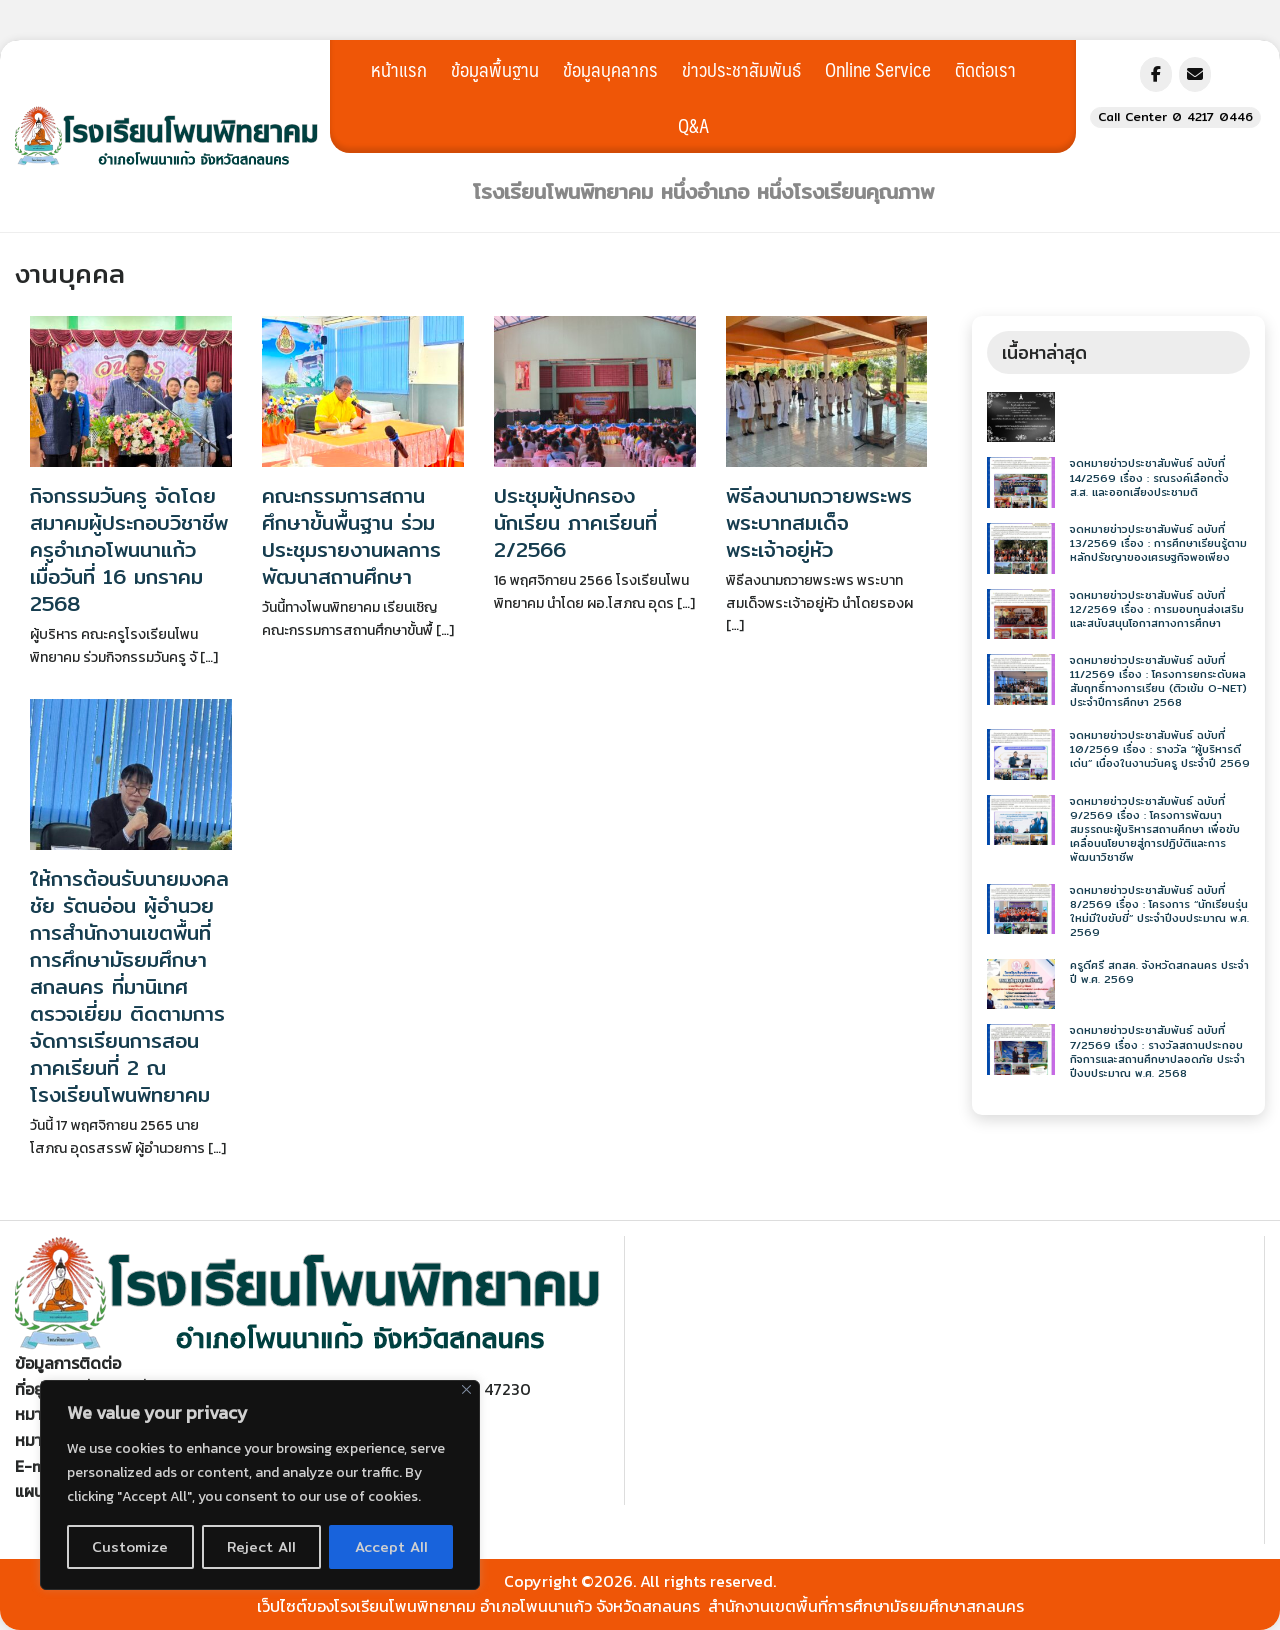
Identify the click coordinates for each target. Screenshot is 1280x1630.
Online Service (878, 69)
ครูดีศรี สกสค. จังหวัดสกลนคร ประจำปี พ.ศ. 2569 (1159, 972)
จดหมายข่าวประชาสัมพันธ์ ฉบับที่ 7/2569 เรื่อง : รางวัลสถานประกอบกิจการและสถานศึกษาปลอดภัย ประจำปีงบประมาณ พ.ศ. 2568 (1157, 1051)
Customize (130, 1547)
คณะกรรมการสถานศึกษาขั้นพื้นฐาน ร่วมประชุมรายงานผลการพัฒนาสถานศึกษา (351, 536)
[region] (260, 1485)
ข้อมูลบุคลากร (610, 69)
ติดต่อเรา (985, 69)
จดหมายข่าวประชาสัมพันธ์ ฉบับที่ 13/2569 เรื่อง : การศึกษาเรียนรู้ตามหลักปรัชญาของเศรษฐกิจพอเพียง (1158, 543)
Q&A (693, 125)
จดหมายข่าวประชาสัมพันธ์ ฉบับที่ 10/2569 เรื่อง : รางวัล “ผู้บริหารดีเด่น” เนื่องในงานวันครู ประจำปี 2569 (1160, 749)
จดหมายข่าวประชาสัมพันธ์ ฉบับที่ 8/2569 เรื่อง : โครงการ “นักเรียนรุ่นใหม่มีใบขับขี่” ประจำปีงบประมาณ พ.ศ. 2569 (1159, 911)
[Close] (466, 1389)
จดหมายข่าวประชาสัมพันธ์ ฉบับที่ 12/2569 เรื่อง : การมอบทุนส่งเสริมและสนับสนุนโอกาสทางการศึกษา (1157, 609)
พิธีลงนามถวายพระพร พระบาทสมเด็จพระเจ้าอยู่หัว (819, 522)
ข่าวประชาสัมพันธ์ (741, 69)
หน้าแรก (399, 69)
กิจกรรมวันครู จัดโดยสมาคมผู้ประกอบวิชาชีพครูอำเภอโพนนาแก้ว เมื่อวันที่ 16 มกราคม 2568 (129, 549)
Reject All (261, 1547)
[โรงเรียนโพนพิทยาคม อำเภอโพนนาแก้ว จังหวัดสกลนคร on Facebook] (1156, 74)
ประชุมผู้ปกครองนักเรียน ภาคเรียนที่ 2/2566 (575, 522)
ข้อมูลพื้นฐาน (495, 69)
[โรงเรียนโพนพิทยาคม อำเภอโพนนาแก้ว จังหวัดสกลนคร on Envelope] (1195, 74)
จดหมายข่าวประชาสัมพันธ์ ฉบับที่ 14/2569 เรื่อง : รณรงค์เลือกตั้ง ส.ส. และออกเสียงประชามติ (1149, 477)
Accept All (391, 1547)
